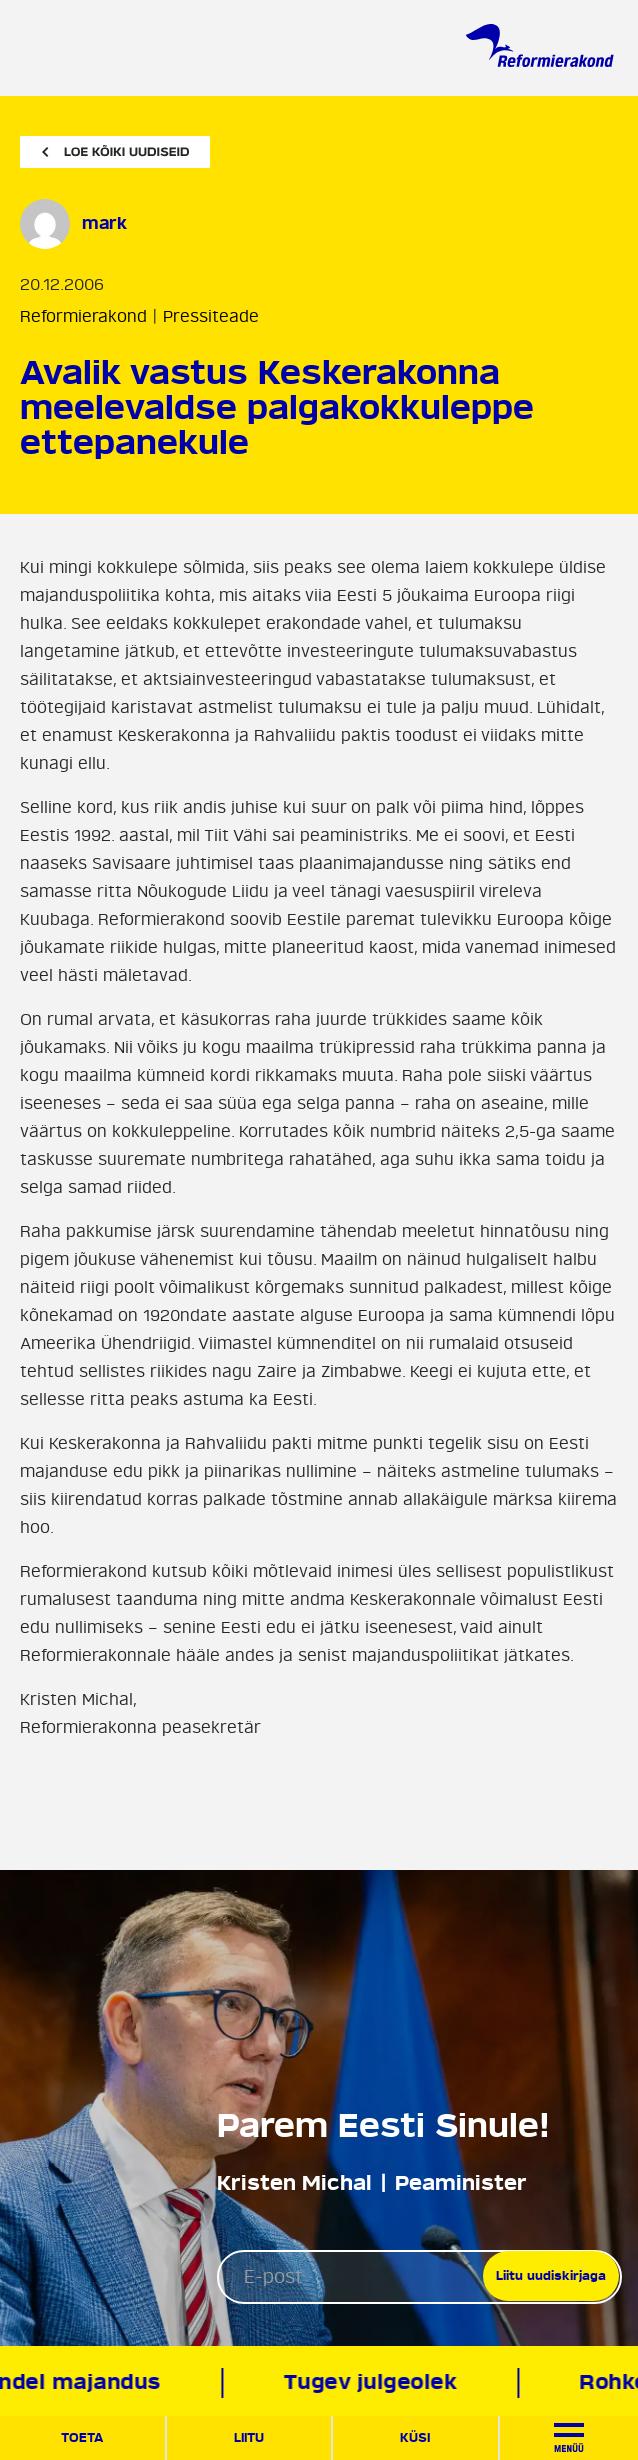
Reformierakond (83, 317)
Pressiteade (211, 317)
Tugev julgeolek (373, 2382)
